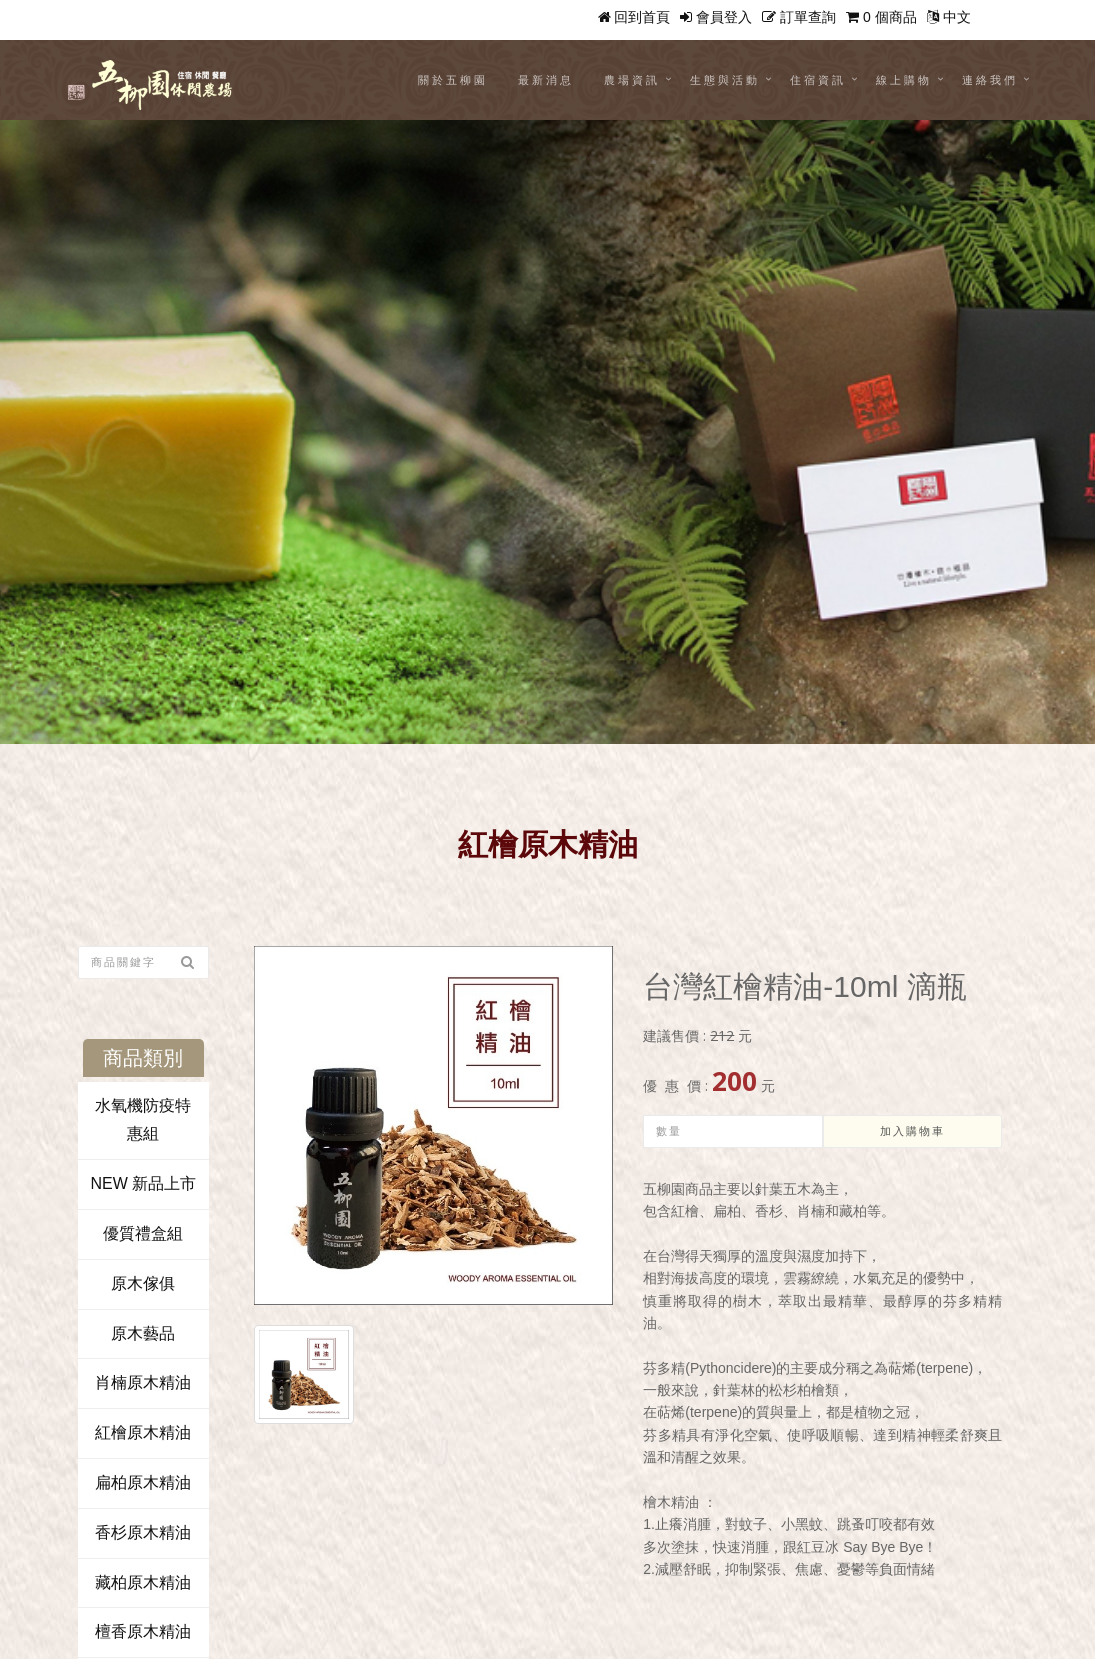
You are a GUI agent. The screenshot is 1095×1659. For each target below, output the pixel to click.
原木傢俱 (143, 1283)
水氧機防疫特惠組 (143, 1120)
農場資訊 (632, 80)
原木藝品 (143, 1333)
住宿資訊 (818, 80)
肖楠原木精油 (143, 1382)
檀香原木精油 (143, 1631)
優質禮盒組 (143, 1233)
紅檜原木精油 (143, 1432)
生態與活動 (725, 80)
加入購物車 (912, 1131)
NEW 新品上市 (143, 1183)
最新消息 (546, 80)
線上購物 (904, 80)
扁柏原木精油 (143, 1482)
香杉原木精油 (143, 1532)
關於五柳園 (453, 80)
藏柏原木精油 (143, 1582)
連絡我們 (990, 80)
